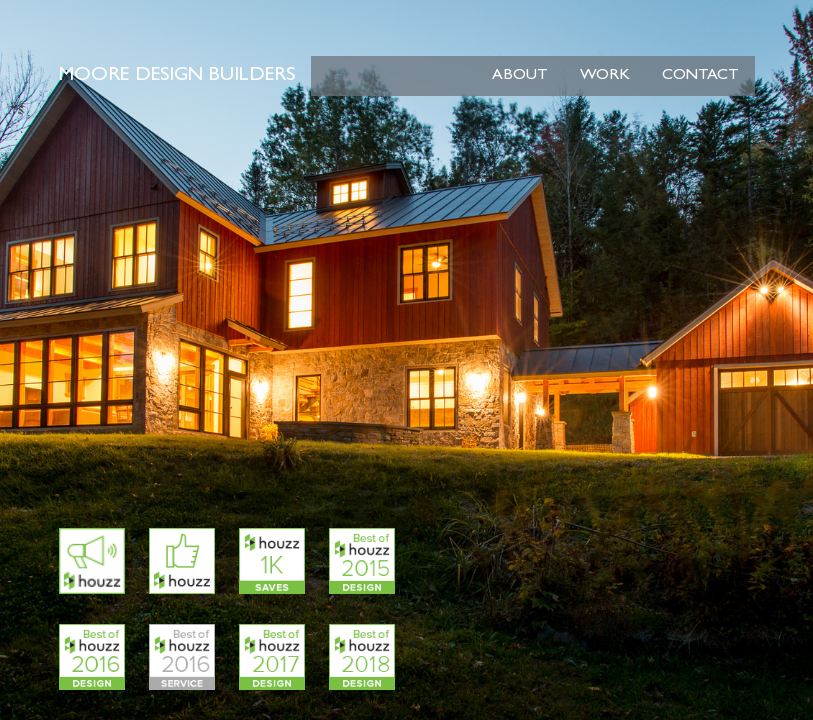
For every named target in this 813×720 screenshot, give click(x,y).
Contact (700, 76)
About (520, 76)
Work (605, 76)
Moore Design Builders (177, 76)
